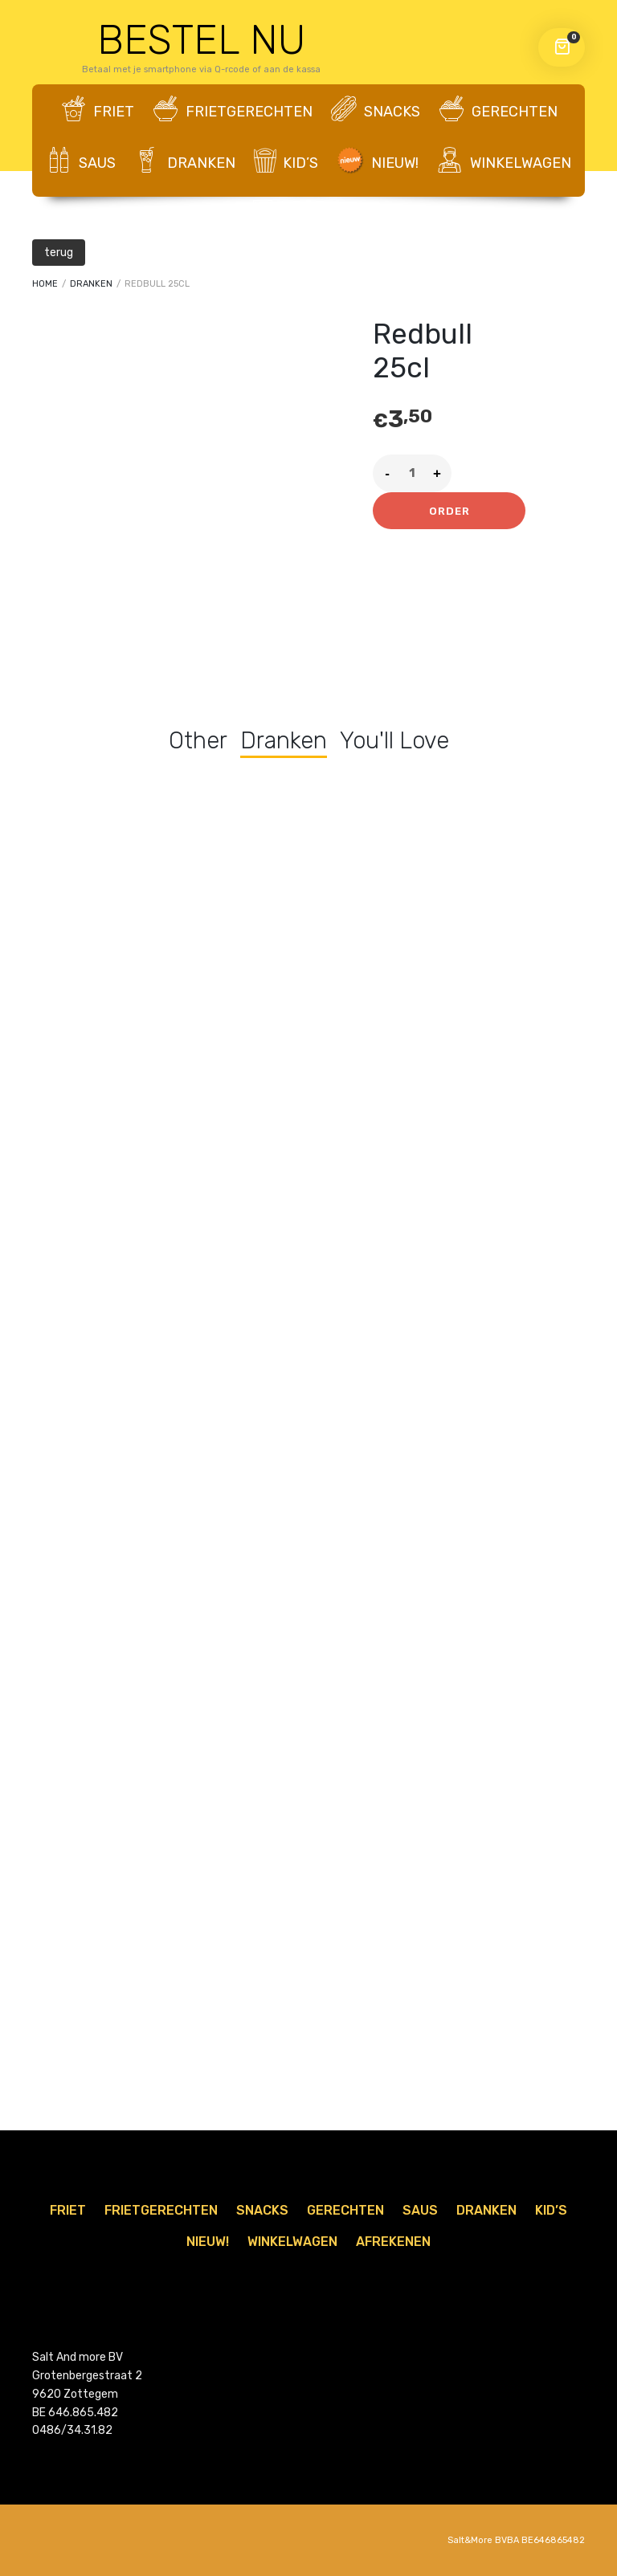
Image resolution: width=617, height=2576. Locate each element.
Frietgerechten (233, 110)
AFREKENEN (308, 214)
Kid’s (286, 160)
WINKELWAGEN (504, 161)
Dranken (184, 161)
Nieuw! (378, 160)
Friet (97, 110)
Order (449, 511)
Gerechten (498, 110)
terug (58, 252)
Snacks (375, 110)
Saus (81, 161)
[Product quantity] (412, 472)
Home (45, 284)
